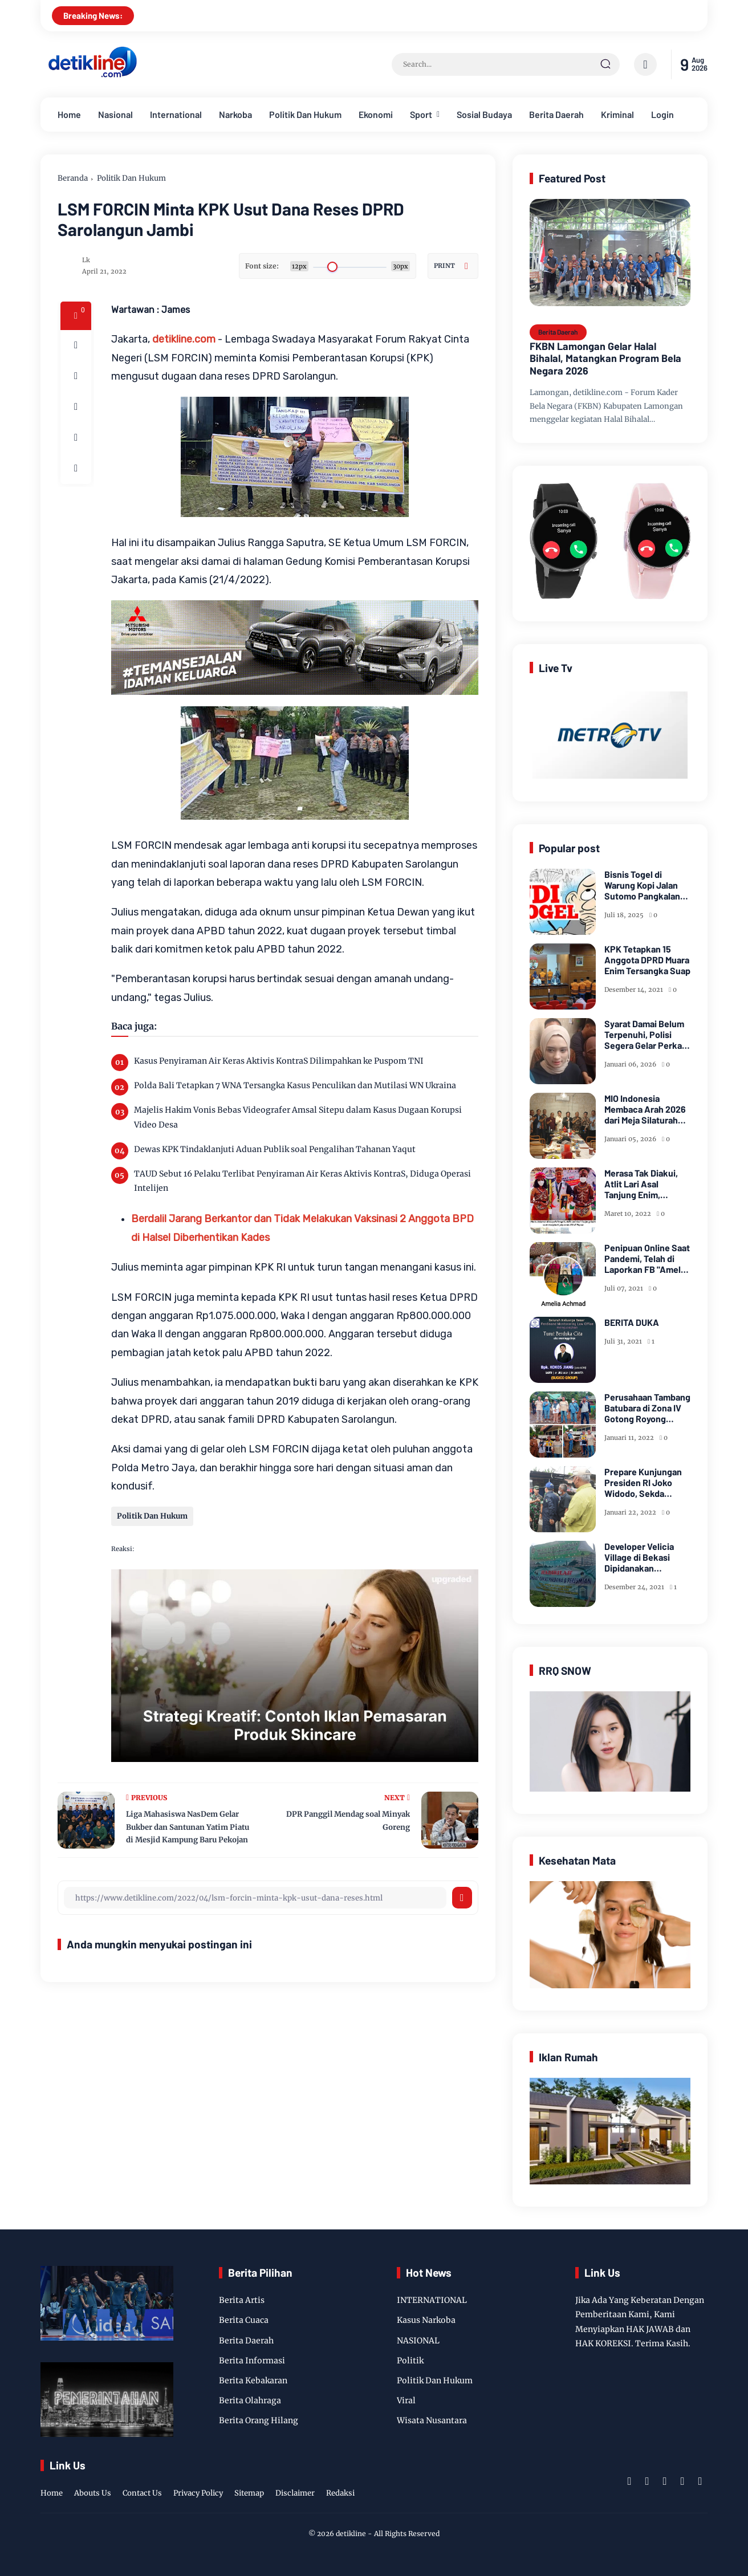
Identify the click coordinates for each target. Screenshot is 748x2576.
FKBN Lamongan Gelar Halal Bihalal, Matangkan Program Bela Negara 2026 (605, 358)
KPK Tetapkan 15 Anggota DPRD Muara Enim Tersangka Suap (647, 959)
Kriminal (617, 114)
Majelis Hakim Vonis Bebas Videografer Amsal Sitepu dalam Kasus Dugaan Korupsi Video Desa (298, 1117)
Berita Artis (242, 2300)
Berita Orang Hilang (258, 2420)
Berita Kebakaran (253, 2380)
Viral (406, 2400)
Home (69, 114)
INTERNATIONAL (432, 2300)
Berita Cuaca (244, 2320)
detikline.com (184, 339)
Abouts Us (92, 2493)
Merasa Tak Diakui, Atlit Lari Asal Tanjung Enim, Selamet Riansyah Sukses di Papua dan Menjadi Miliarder (645, 1183)
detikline (351, 2533)
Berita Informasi (252, 2360)
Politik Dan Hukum (305, 114)
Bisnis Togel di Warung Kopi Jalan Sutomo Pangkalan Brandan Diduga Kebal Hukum (642, 885)
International (176, 114)
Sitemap (249, 2493)
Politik (410, 2360)
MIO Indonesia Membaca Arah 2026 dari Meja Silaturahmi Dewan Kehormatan (646, 1109)
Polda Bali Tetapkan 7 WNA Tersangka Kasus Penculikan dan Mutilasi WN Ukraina (295, 1085)
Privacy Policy (198, 2493)
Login (662, 114)
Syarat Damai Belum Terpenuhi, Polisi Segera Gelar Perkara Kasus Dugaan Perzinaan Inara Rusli (647, 1034)
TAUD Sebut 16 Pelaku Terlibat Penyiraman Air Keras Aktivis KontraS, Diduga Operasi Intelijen (302, 1181)
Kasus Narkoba (426, 2320)
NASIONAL (418, 2340)
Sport (421, 114)
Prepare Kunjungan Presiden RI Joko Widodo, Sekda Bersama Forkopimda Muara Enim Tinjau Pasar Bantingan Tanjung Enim (646, 1482)
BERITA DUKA (631, 1322)
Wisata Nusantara (432, 2420)
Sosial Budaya (484, 114)
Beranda (73, 178)
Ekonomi (376, 114)
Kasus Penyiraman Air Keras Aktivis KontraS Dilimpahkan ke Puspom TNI (279, 1061)
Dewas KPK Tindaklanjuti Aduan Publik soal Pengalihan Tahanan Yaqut (275, 1149)
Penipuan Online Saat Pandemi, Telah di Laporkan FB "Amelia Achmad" (647, 1258)
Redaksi (340, 2493)
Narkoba (235, 114)
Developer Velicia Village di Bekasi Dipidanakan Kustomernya (639, 1557)
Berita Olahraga (250, 2400)
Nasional (115, 114)
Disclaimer (295, 2493)
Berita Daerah (556, 114)
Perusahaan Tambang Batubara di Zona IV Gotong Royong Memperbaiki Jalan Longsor (647, 1408)
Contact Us (142, 2493)
